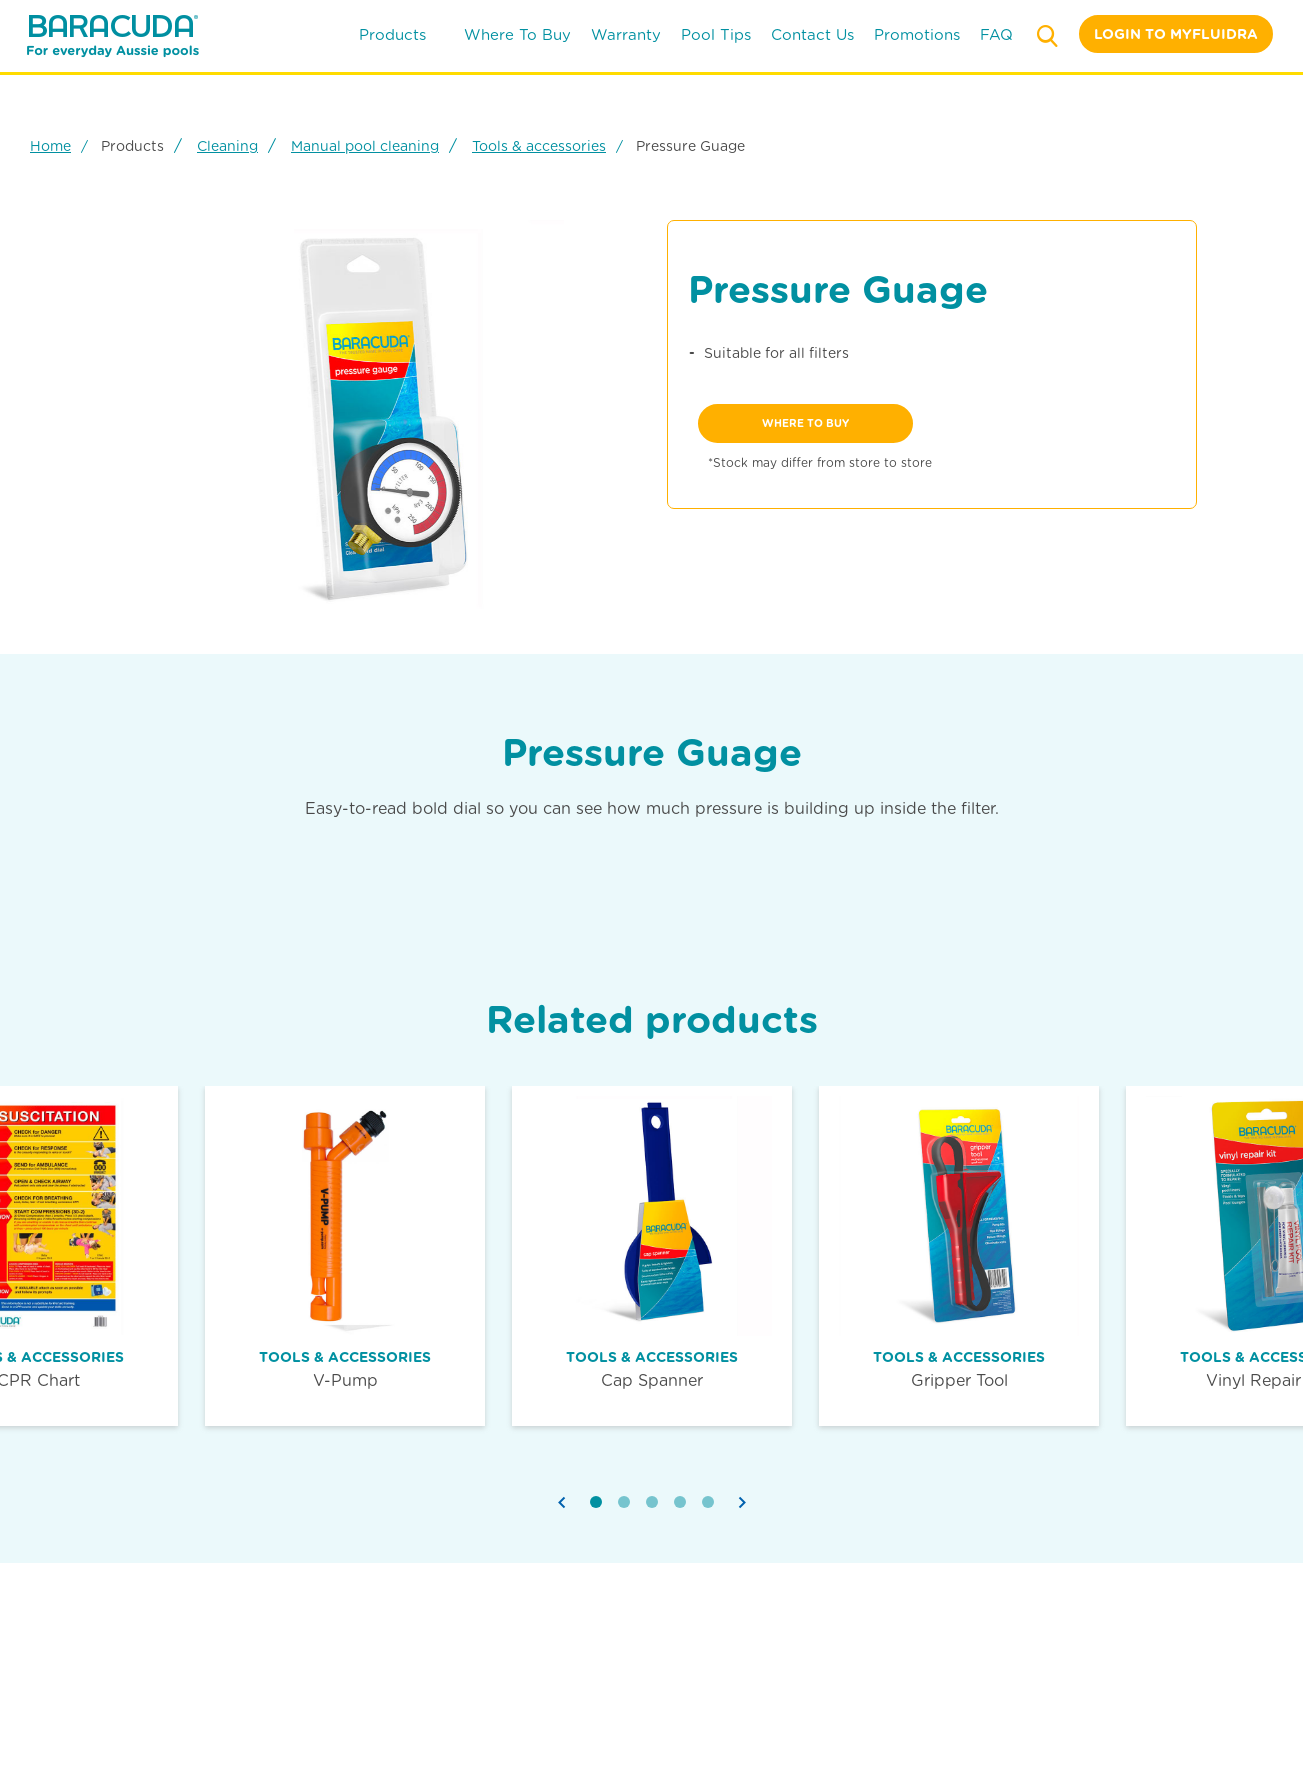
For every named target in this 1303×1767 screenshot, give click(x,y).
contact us (812, 35)
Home (50, 146)
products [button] (402, 35)
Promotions (917, 35)
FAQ (996, 35)
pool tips (716, 35)
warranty (626, 35)
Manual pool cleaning (365, 146)
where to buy (517, 35)
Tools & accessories (539, 146)
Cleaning (227, 146)
